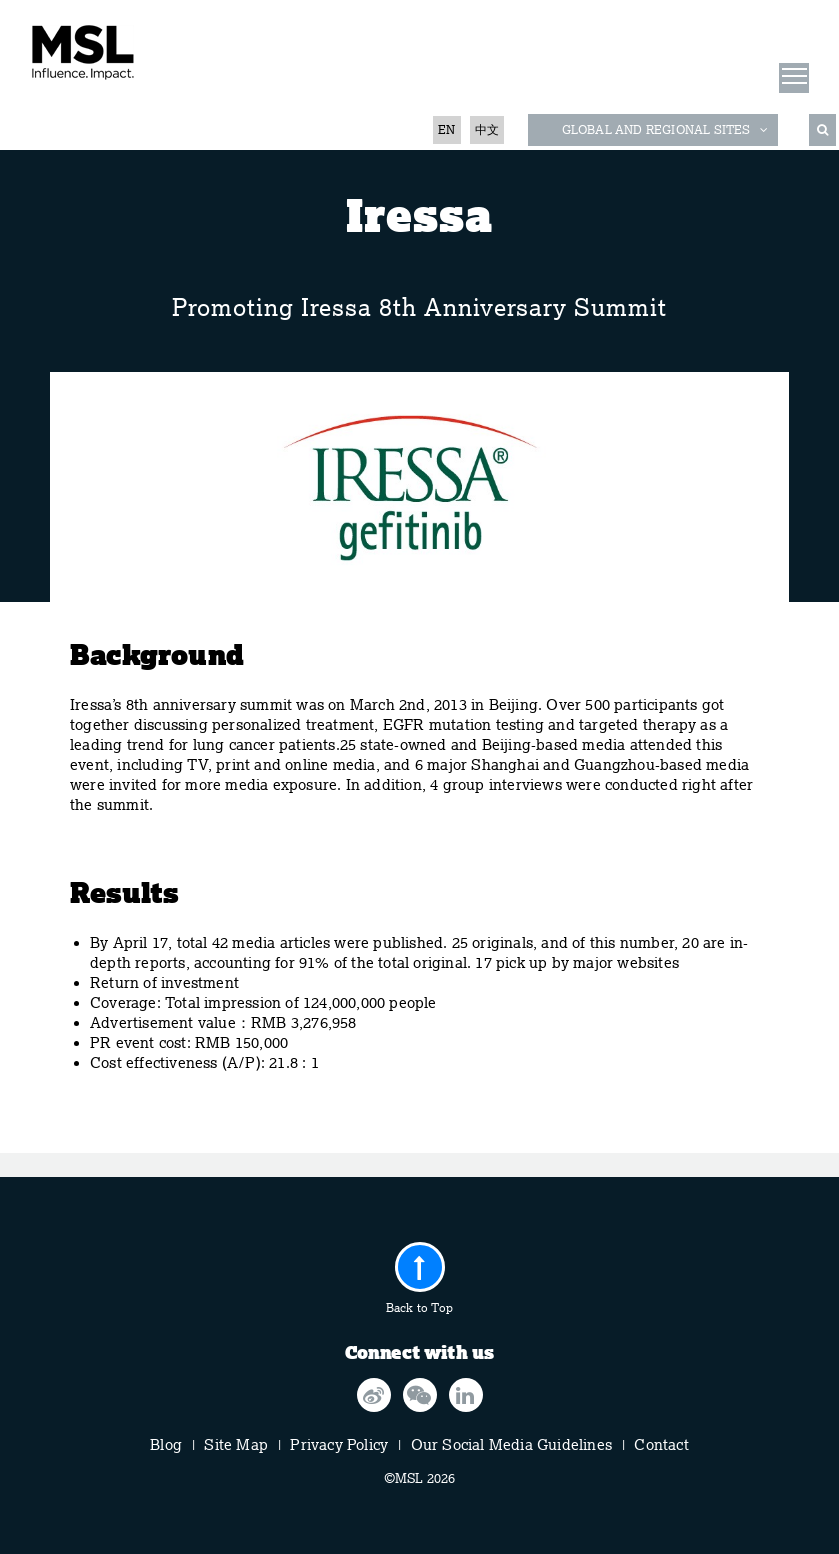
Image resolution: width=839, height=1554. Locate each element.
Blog (166, 1445)
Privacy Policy (339, 1445)
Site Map (236, 1445)
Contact (661, 1445)
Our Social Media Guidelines (511, 1445)
